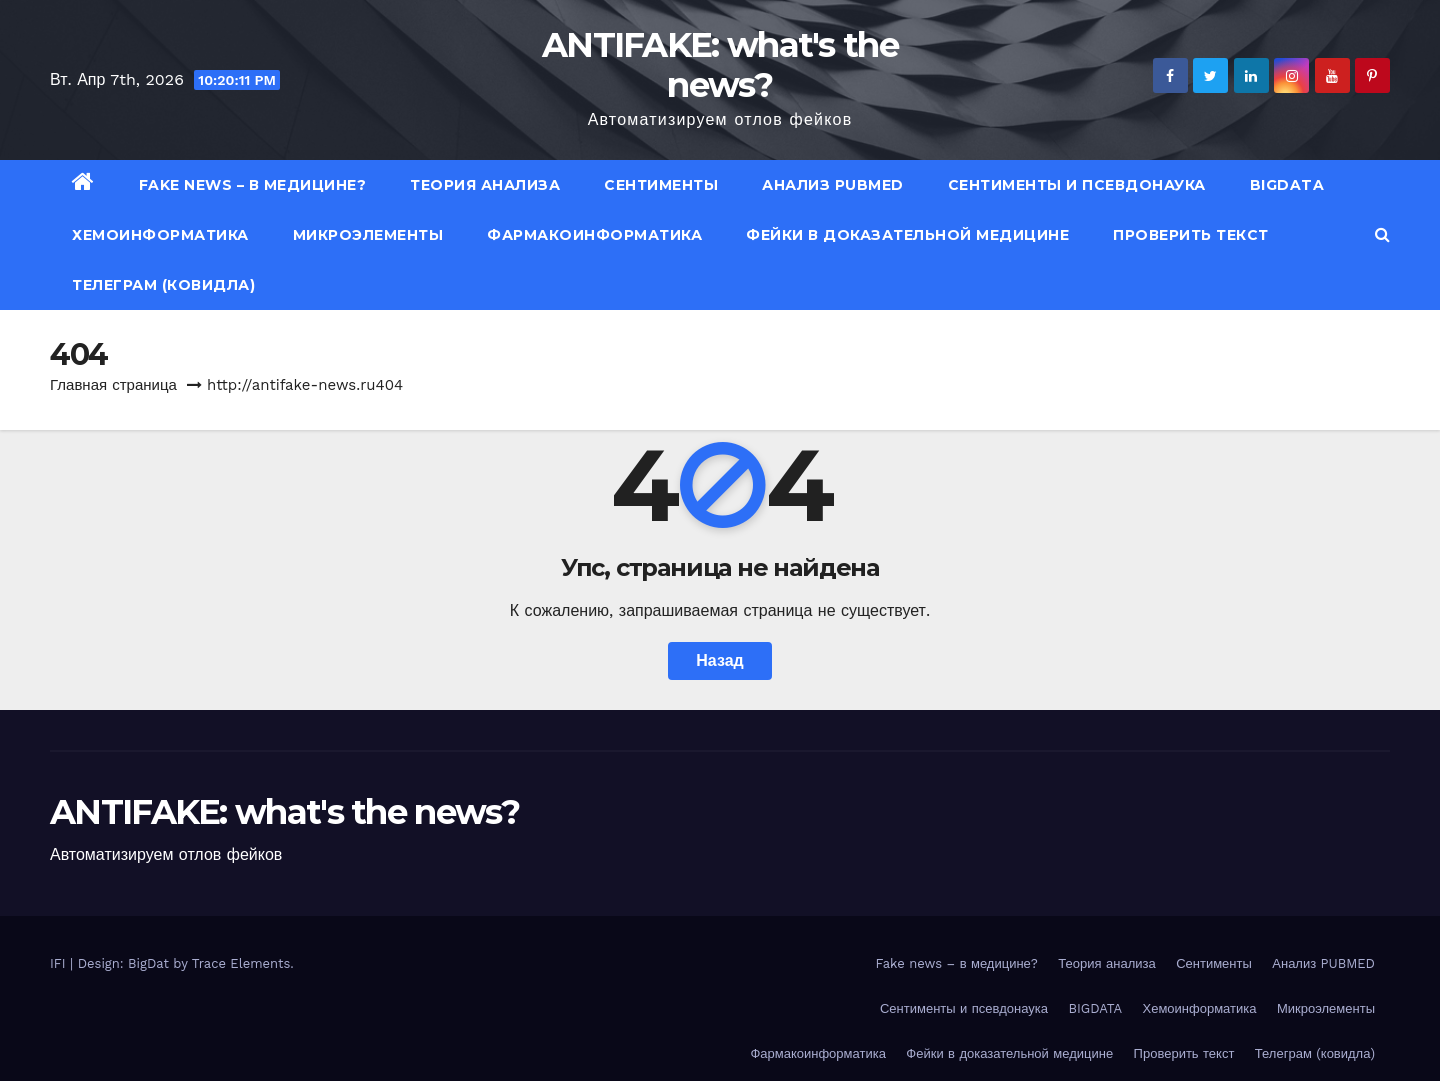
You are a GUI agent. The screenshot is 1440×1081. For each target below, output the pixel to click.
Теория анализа (485, 185)
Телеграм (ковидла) (163, 285)
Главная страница (113, 385)
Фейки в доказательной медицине (907, 235)
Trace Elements (241, 963)
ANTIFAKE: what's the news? (720, 65)
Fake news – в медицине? (253, 185)
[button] (1382, 234)
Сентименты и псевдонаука (1077, 185)
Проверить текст (1191, 235)
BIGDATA (1287, 185)
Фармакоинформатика (594, 235)
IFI (60, 963)
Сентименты (661, 185)
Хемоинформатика (160, 235)
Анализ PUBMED (833, 185)
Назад (719, 660)
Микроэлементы (368, 235)
